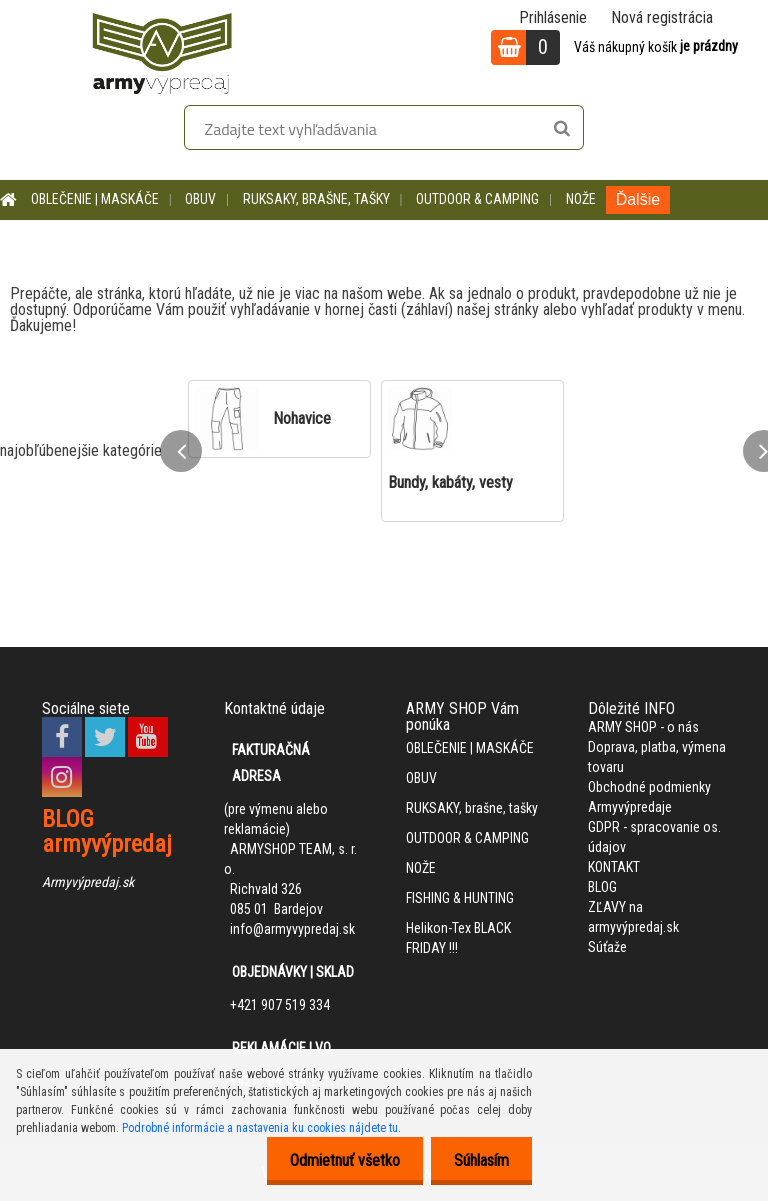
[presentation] (181, 451)
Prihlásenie (553, 17)
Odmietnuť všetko (339, 1160)
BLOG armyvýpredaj (107, 831)
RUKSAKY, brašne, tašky (316, 199)
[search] (561, 129)
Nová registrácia (662, 17)
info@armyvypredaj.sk (292, 929)
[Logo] (162, 50)
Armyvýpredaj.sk (88, 882)
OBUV (200, 199)
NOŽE (581, 199)
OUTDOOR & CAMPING (477, 199)
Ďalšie (638, 199)
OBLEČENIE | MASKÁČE (95, 199)
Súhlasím (479, 1160)
